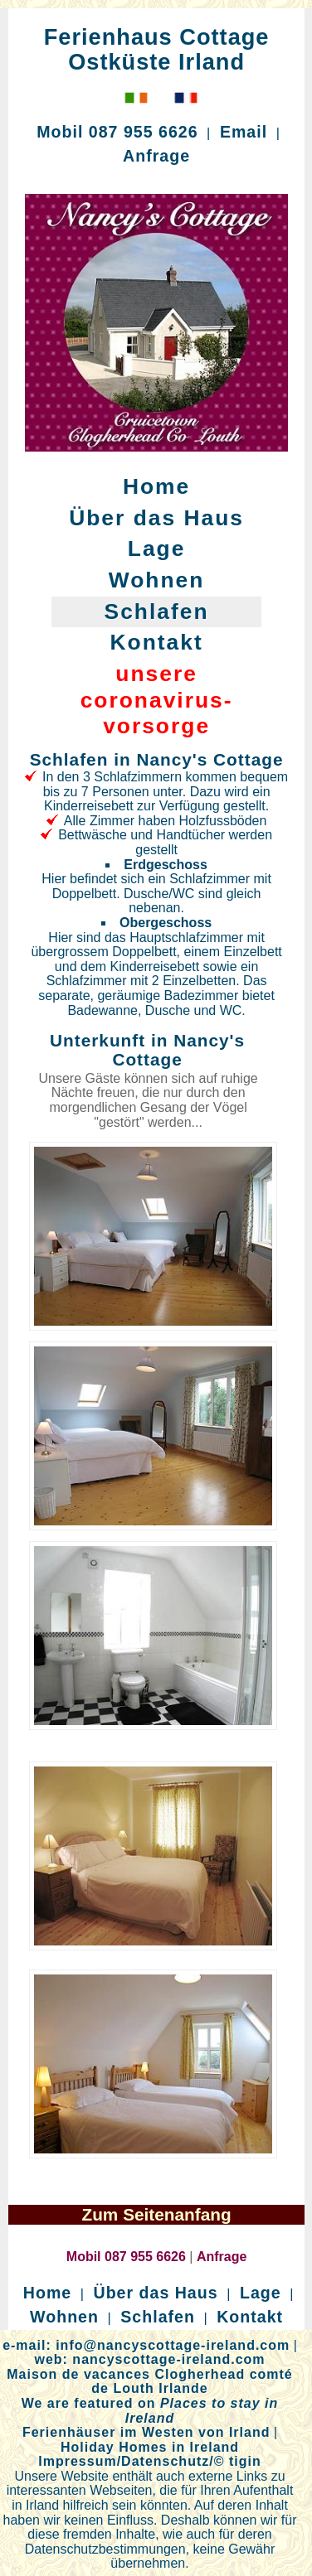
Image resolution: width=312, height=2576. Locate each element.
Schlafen (157, 611)
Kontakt (156, 642)
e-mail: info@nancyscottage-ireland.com (146, 2345)
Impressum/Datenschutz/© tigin (149, 2461)
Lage (157, 548)
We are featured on (150, 2410)
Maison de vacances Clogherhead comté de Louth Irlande (150, 2381)
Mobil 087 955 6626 (117, 132)
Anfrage (156, 156)
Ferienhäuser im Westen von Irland (146, 2432)
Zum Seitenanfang (156, 2214)
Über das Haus (156, 517)
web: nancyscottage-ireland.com (149, 2359)
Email (243, 132)
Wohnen (157, 580)
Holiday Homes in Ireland (150, 2447)
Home (156, 486)
